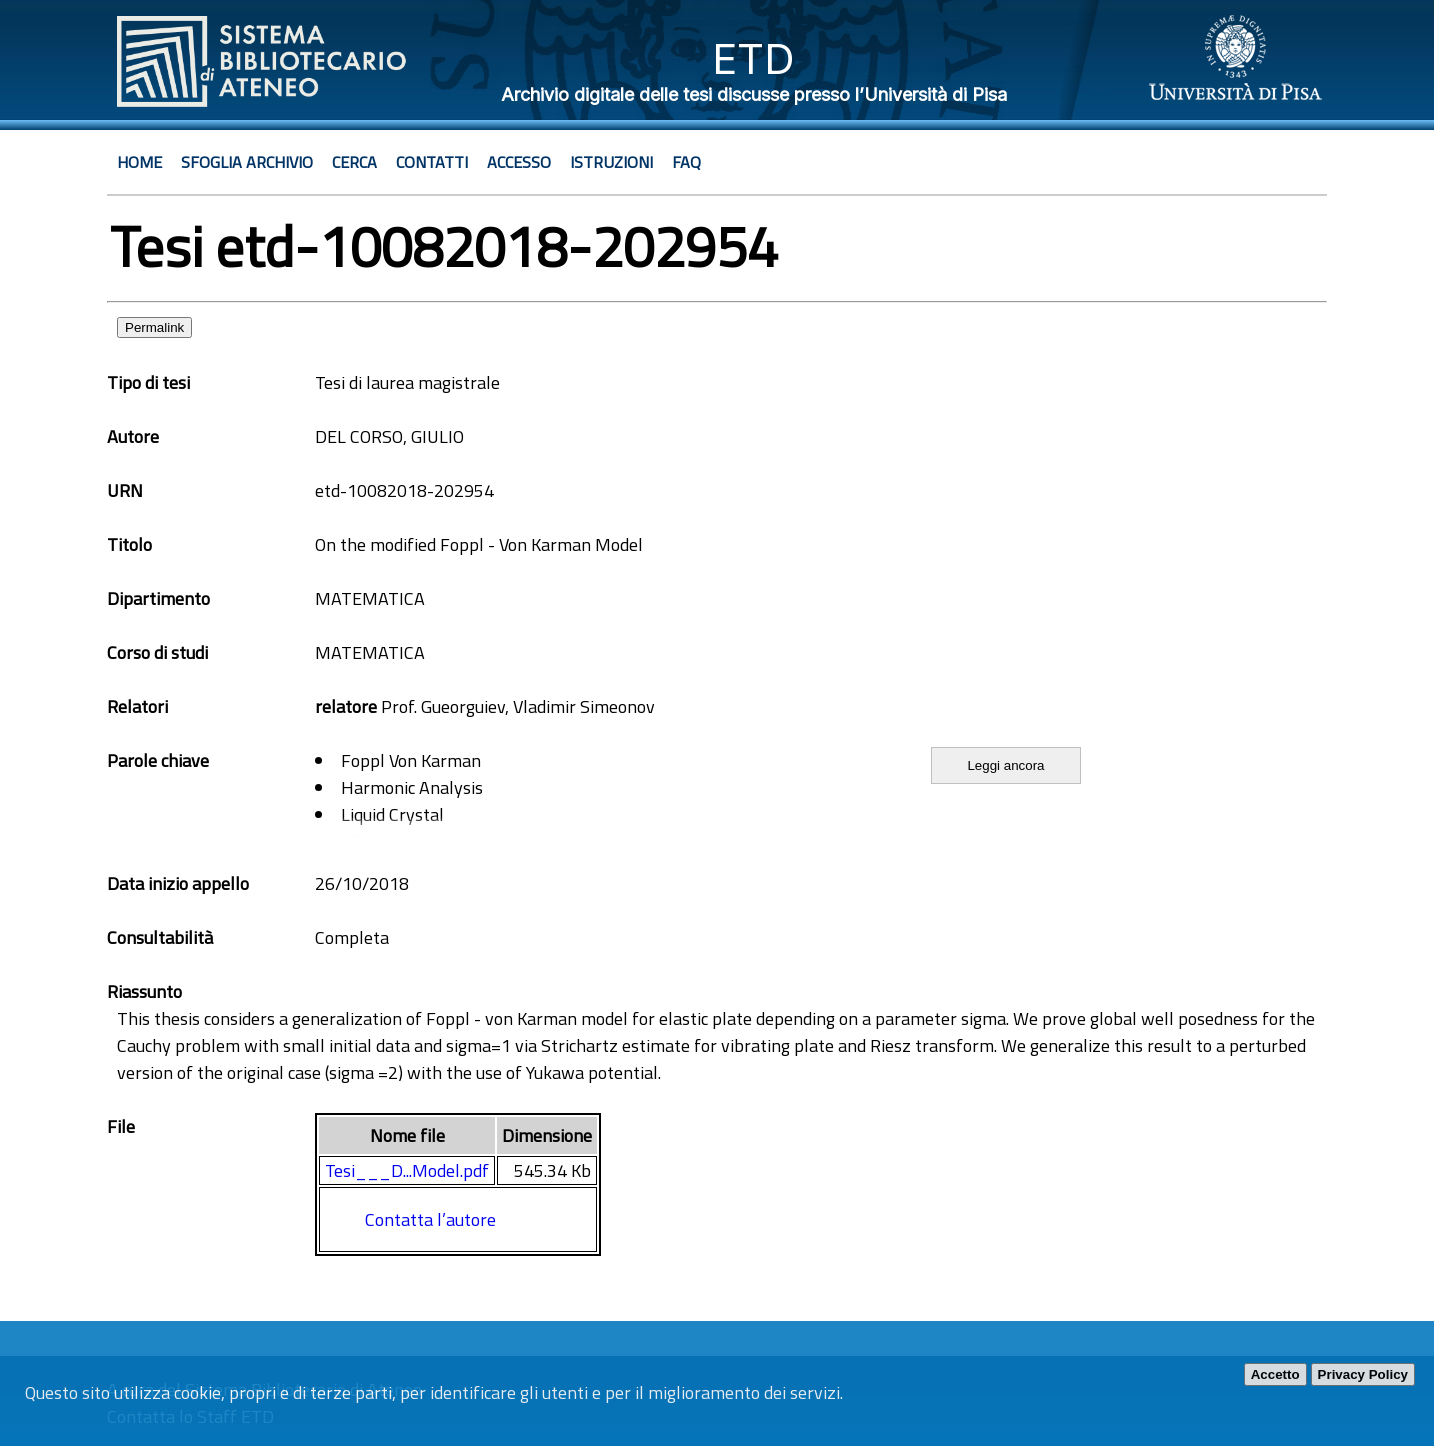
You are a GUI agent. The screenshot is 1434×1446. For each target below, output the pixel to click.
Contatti (432, 162)
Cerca (354, 162)
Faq (686, 162)
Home (139, 162)
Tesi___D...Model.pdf (407, 1170)
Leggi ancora (1005, 765)
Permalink (154, 327)
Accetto (1275, 1374)
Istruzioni (611, 162)
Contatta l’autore (430, 1219)
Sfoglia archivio (247, 162)
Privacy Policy (1363, 1374)
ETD (753, 58)
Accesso (519, 162)
